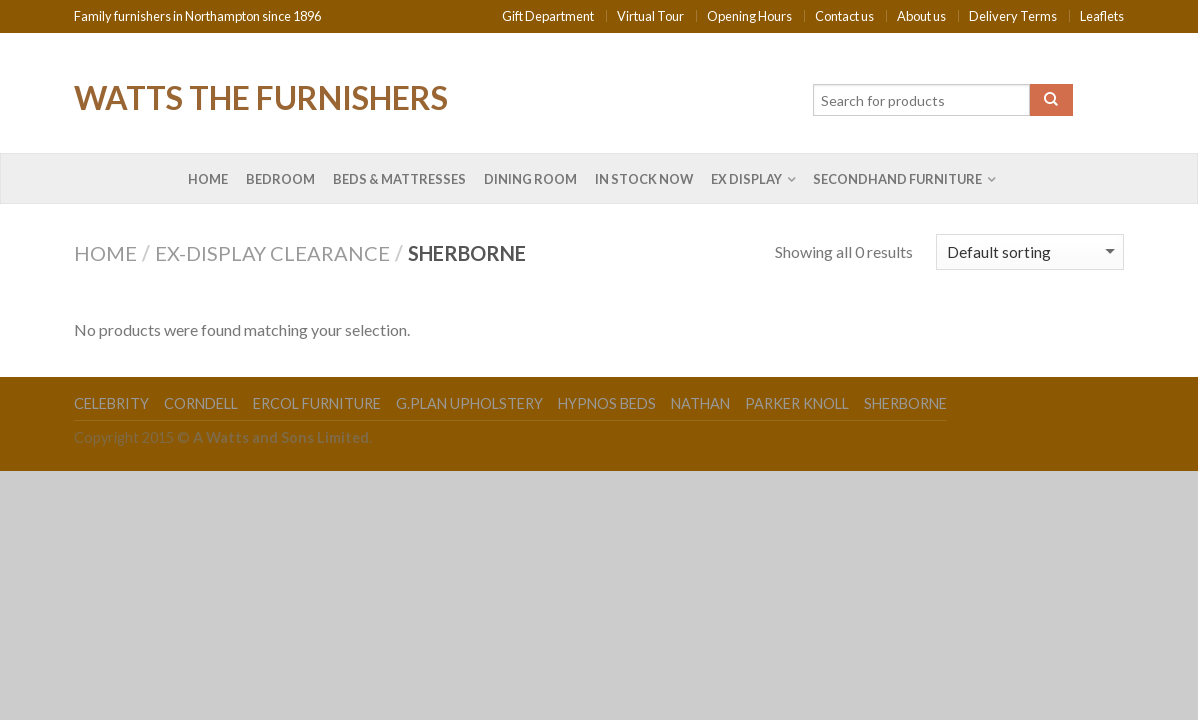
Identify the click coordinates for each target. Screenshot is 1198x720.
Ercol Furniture (317, 403)
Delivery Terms (1013, 16)
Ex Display (746, 179)
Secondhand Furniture (897, 179)
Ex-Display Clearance (272, 253)
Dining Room (530, 179)
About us (921, 16)
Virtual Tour (650, 16)
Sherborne (905, 403)
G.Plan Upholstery (469, 403)
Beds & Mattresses (399, 179)
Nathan (700, 403)
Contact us (844, 16)
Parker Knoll (797, 403)
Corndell (201, 403)
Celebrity (111, 403)
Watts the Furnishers (261, 96)
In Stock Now (644, 179)
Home (208, 179)
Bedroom (280, 179)
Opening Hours (749, 16)
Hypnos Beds (607, 403)
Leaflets (1102, 16)
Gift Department (548, 16)
